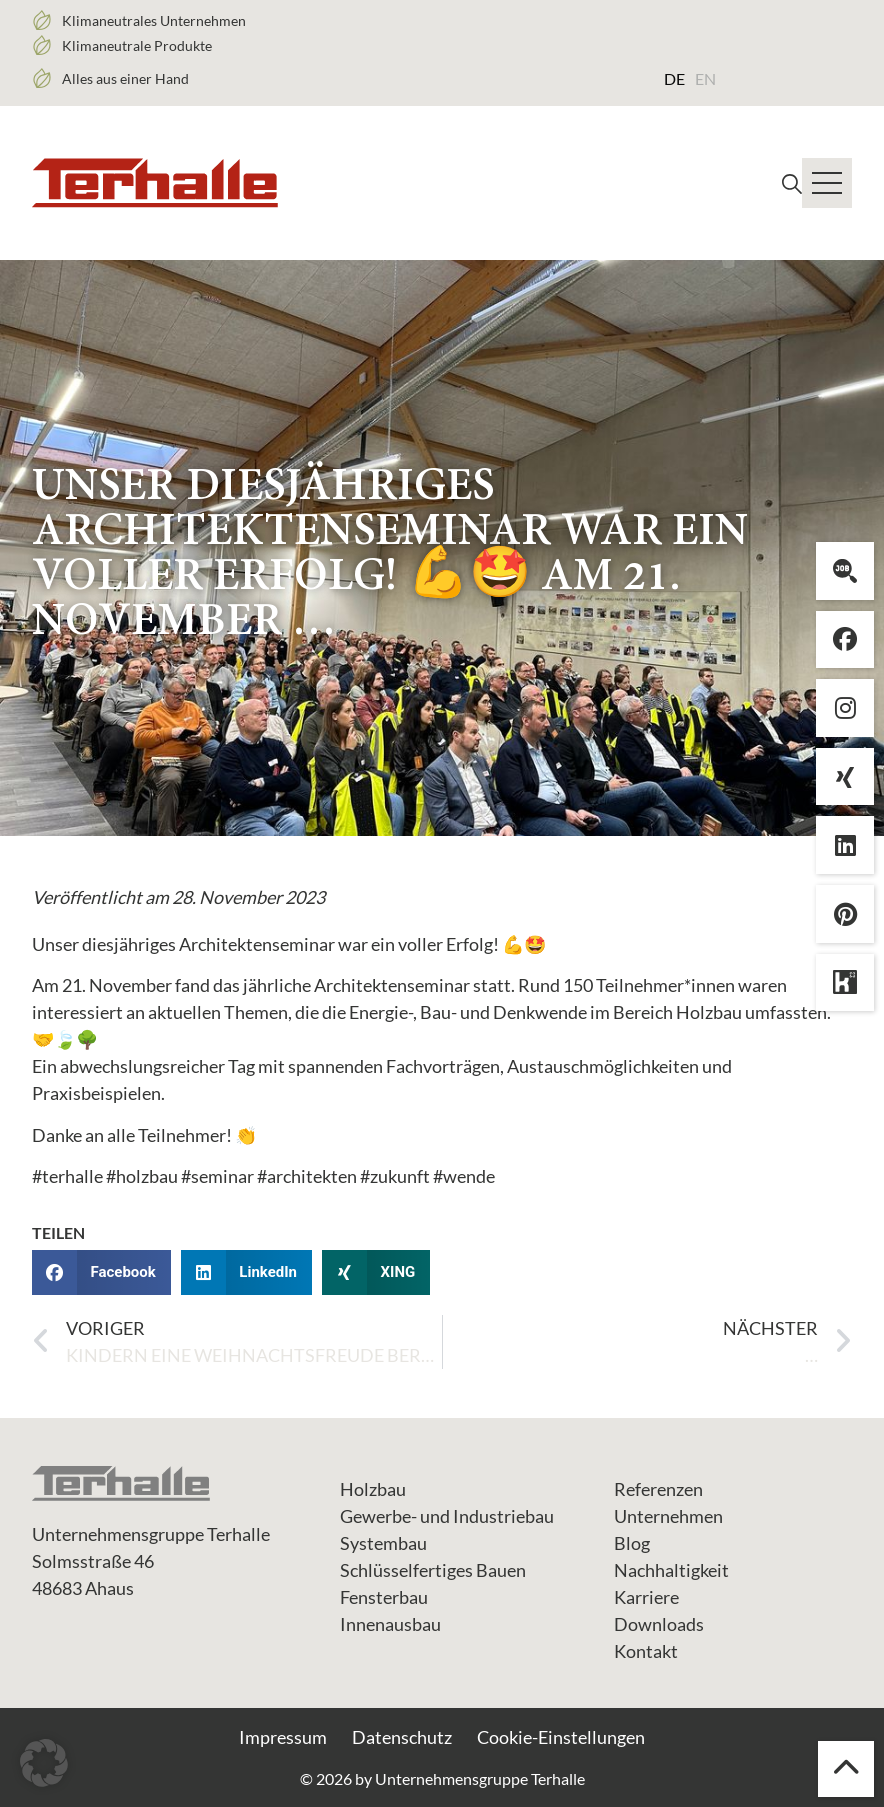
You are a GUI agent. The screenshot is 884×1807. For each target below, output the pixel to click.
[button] (101, 1272)
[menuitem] (674, 78)
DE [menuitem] (674, 78)
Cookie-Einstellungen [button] (561, 1737)
